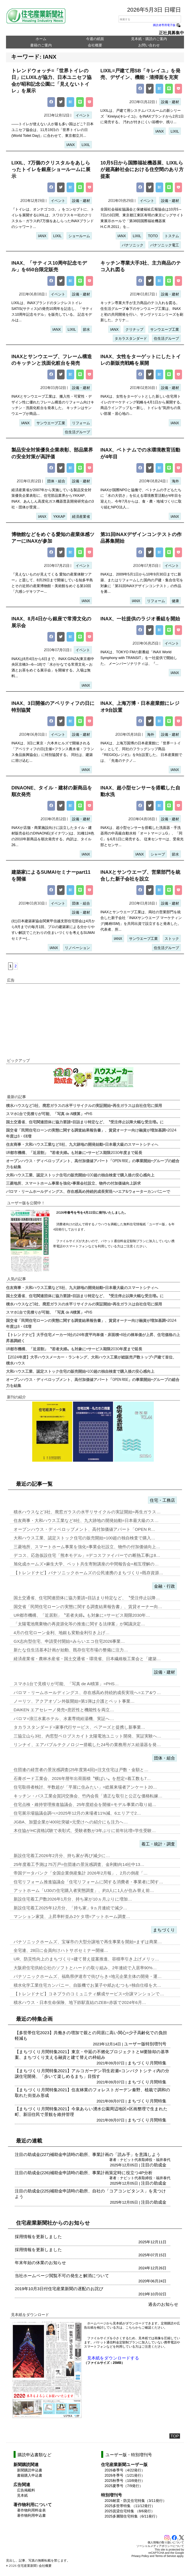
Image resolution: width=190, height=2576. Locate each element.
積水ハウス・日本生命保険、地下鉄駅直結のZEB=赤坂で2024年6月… (80, 2002)
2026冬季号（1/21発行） (125, 2475)
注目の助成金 (153, 2165)
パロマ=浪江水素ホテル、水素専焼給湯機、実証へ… (64, 1718)
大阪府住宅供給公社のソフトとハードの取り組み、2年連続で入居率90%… (85, 1967)
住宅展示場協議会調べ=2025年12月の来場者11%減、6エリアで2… (77, 1813)
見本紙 (22, 2495)
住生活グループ (166, 339)
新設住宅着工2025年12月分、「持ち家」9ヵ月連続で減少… (70, 1908)
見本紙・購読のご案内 (149, 39)
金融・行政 (164, 1586)
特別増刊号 (155, 2044)
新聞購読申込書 (29, 2470)
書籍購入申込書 (29, 2475)
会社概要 (95, 45)
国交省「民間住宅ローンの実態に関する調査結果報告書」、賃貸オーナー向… (88, 1606)
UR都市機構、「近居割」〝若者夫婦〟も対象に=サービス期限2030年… (82, 1615)
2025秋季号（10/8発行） (125, 2481)
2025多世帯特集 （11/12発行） (130, 2506)
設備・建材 (170, 102)
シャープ (158, 854)
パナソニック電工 (164, 245)
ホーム (41, 39)
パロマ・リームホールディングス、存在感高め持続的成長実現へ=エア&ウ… (87, 1692)
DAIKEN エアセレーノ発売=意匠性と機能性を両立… (64, 1709)
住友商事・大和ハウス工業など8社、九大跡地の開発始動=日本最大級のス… (86, 1520)
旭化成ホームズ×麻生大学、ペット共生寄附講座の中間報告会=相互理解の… (86, 1564)
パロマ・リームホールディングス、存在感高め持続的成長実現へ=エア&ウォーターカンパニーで (88, 1191)
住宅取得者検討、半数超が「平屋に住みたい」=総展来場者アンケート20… (85, 1787)
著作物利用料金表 (31, 2510)
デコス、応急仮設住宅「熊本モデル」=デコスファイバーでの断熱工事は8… (87, 1555)
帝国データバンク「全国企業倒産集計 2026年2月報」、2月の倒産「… (81, 1873)
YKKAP (59, 517)
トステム (172, 236)
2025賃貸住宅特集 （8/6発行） (130, 2511)
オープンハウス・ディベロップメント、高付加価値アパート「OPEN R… (84, 1529)
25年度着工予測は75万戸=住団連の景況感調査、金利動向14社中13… (79, 1864)
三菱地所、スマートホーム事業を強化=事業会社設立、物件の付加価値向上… (87, 1546)
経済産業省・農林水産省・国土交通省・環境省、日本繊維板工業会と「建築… (87, 1658)
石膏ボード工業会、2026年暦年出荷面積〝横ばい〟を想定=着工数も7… (82, 1778)
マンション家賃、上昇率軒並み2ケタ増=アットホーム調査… (72, 1916)
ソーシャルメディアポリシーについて (160, 2546)
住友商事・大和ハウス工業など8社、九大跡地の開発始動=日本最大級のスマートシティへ (82, 1144)
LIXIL (86, 145)
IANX (70, 145)
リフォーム (81, 423)
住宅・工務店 (162, 1500)
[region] (93, 1019)
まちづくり (164, 1930)
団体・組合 (56, 481)
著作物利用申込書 (31, 2516)
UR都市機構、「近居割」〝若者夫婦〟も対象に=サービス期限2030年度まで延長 (74, 1152)
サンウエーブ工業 (164, 330)
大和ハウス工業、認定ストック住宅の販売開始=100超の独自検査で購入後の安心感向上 (80, 1175)
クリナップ (134, 330)
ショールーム (79, 236)
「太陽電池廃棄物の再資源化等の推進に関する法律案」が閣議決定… (79, 1624)
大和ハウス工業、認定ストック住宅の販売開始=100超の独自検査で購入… (84, 1538)
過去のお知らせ (163, 2304)
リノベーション (77, 948)
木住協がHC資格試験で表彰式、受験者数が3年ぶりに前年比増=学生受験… (85, 1830)
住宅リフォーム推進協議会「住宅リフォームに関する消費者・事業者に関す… (88, 1882)
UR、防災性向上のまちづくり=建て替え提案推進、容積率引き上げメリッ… (86, 1959)
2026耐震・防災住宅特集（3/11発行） (135, 2501)
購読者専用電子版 (167, 25)
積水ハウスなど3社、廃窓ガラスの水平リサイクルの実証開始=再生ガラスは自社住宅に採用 (84, 1105)
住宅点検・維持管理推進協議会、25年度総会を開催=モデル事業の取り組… (85, 1804)
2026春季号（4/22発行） (125, 2470)
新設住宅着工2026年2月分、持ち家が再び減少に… (62, 1855)
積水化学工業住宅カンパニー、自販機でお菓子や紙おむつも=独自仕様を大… (87, 1985)
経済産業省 (81, 517)
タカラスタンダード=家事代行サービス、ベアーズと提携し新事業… (79, 1727)
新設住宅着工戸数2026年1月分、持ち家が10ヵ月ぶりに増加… (73, 1899)
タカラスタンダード (131, 339)
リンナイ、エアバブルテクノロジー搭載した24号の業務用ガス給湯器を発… (87, 1744)
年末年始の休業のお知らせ (40, 2262)
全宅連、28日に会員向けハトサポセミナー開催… (61, 1950)
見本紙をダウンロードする (113, 2358)
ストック (172, 939)
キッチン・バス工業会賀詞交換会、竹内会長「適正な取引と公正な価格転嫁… (88, 1796)
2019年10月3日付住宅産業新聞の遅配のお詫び (59, 2288)
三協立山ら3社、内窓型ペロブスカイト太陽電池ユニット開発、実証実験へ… (87, 1736)
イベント (83, 115)
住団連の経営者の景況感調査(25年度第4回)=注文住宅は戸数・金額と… (81, 1769)
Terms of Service (165, 2556)
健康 (175, 601)
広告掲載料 (26, 2490)
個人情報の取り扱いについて (166, 2542)
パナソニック (132, 245)
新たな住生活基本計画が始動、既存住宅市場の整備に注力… (71, 1650)
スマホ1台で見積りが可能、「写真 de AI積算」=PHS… (66, 1683)
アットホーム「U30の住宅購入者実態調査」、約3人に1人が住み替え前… (84, 1890)
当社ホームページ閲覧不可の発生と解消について (62, 2275)
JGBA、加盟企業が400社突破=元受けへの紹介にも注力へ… (71, 1822)
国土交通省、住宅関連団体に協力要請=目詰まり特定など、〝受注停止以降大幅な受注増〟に (85, 1122)
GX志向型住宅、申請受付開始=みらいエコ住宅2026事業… (69, 1641)
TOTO (153, 236)
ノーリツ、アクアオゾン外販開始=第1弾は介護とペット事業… (74, 1701)
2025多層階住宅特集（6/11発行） (132, 2516)
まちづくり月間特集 (147, 2063)
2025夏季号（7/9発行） (124, 2486)
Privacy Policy (140, 2556)
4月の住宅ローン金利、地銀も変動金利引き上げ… (62, 1632)
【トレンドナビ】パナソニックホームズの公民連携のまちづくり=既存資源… (88, 1572)
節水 (86, 330)
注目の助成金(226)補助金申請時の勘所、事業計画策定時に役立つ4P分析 (83, 2172)
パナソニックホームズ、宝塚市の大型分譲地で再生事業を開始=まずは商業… (88, 1941)
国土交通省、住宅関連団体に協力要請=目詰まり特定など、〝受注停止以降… (87, 1597)
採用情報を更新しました (38, 2236)
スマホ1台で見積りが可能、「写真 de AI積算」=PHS (49, 1114)
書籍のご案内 (41, 45)
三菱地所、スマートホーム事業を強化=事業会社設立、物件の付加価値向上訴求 (73, 1183)
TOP (174, 2436)
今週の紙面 (95, 39)
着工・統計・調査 (158, 1844)
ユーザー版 (134, 2044)
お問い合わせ (149, 45)
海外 (175, 481)
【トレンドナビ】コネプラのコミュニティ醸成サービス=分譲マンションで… (89, 1993)
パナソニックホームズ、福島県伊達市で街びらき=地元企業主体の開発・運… (88, 1976)
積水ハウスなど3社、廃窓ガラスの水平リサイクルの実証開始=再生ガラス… (87, 1512)
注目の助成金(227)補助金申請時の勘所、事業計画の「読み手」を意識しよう (88, 2154)
